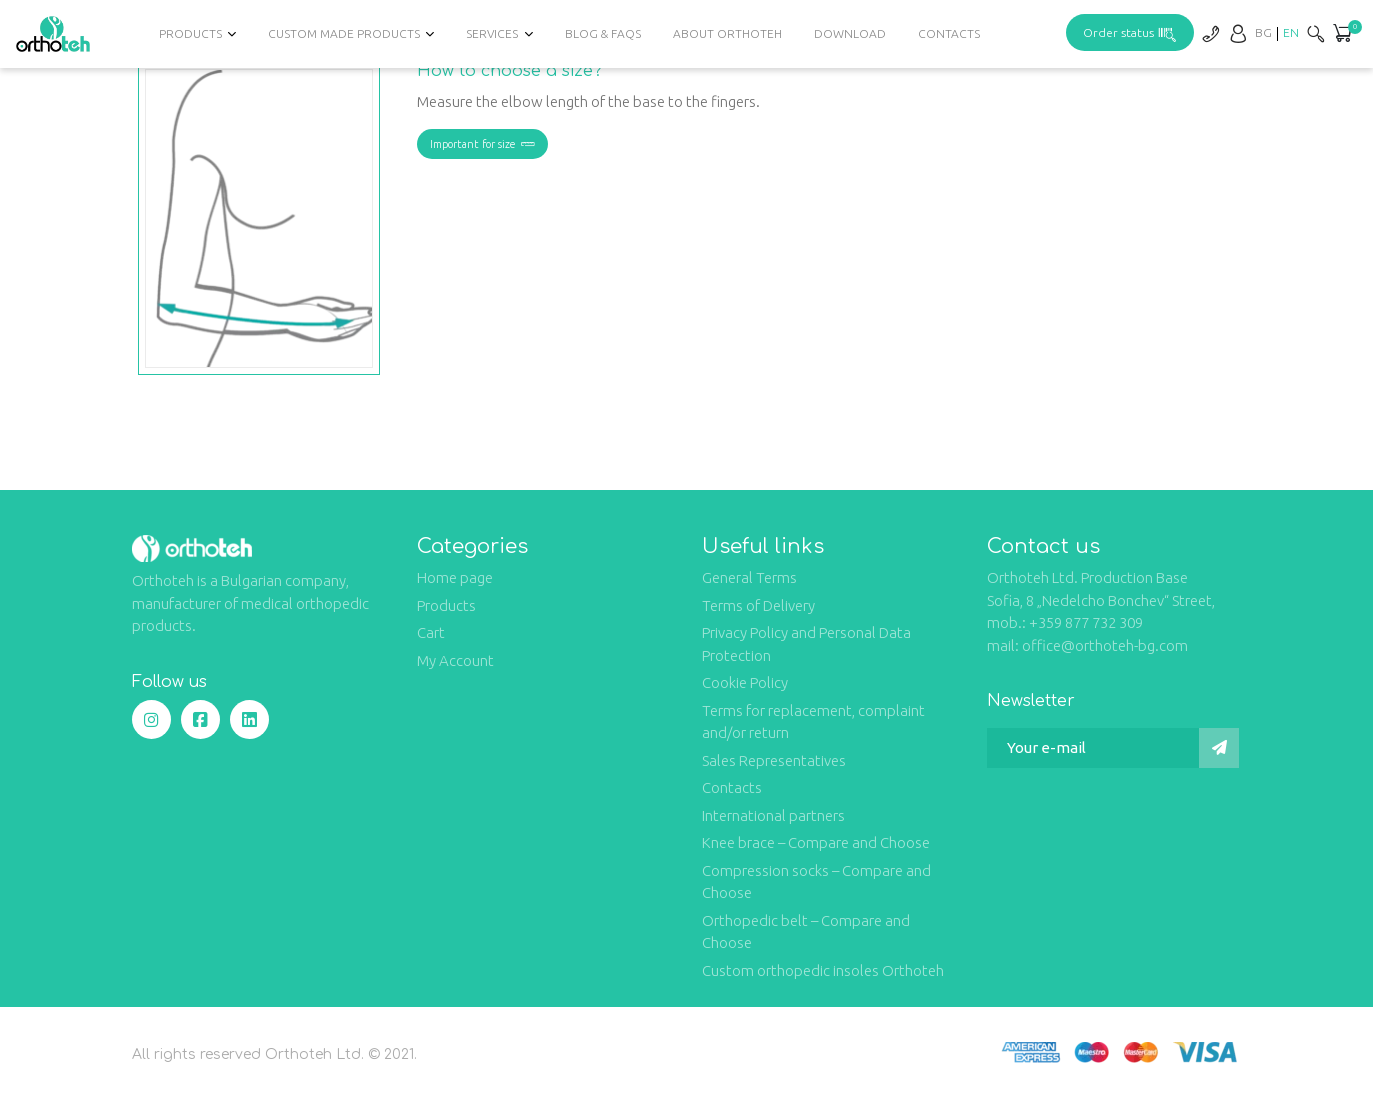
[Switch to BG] (1263, 32)
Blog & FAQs (603, 33)
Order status (1130, 32)
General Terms (749, 577)
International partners (773, 815)
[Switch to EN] (1291, 32)
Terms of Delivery (758, 605)
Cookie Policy (745, 682)
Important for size (482, 144)
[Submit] (1219, 748)
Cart (431, 632)
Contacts (949, 33)
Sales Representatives (774, 760)
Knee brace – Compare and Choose (816, 842)
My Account (455, 660)
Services (492, 33)
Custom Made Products (344, 33)
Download (850, 33)
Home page (455, 577)
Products (190, 33)
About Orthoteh (727, 33)
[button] (1342, 35)
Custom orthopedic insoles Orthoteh (823, 970)
